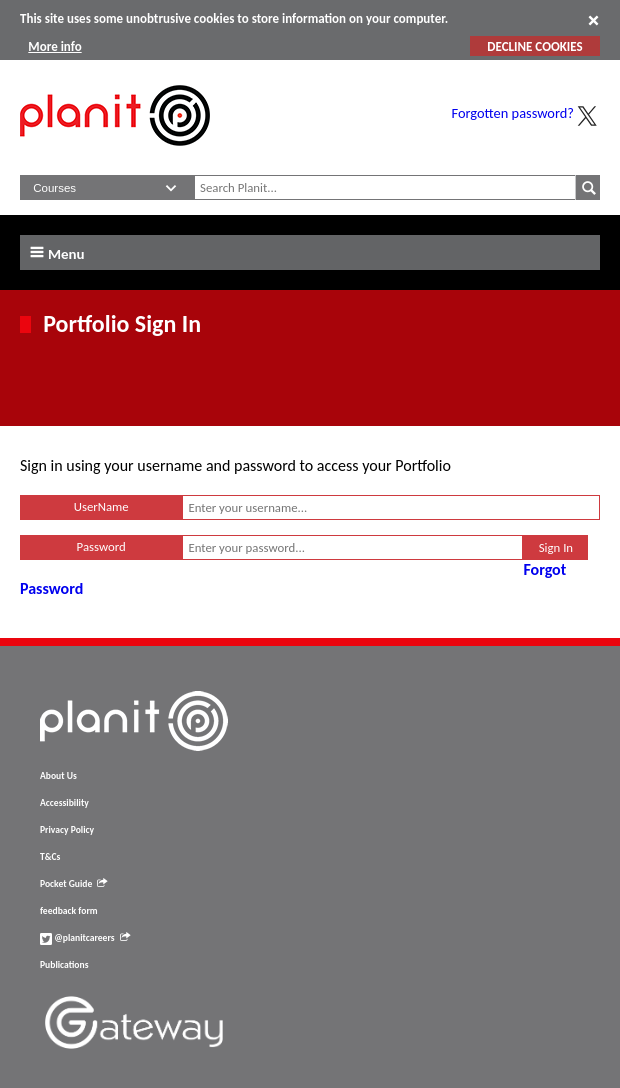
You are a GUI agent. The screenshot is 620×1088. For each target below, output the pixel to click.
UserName (101, 506)
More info (54, 46)
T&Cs (50, 857)
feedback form (69, 911)
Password (101, 546)
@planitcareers (85, 938)
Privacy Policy (67, 830)
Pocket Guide (73, 884)
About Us (58, 776)
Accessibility (64, 803)
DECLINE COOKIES (534, 46)
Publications (64, 965)
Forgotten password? (513, 113)
